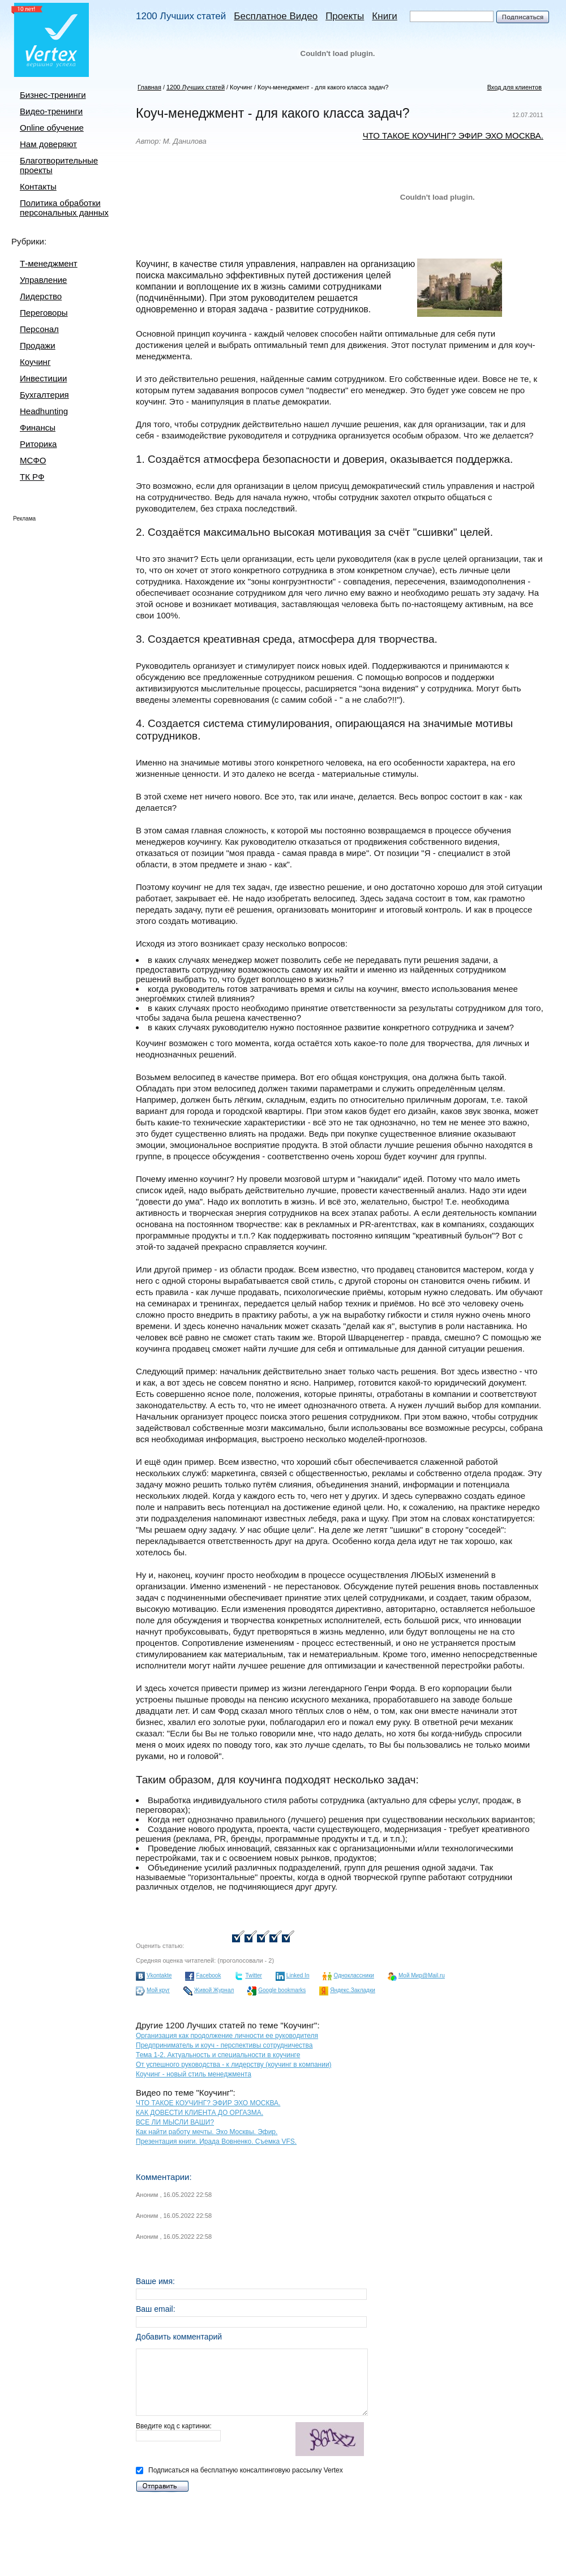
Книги (384, 16)
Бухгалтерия (44, 394)
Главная (149, 87)
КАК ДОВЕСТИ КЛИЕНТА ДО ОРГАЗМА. (199, 2113)
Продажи (37, 345)
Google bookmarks (282, 1990)
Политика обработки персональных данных (64, 207)
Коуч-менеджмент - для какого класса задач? (323, 87)
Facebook (208, 1975)
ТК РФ (32, 476)
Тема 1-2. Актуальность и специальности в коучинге (218, 2055)
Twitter (253, 1975)
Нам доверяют (48, 144)
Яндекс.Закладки (352, 1990)
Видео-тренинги (51, 111)
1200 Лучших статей (181, 16)
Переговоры (44, 312)
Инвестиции (43, 378)
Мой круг (158, 1990)
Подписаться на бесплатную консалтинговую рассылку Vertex (239, 2470)
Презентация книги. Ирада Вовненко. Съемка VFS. (216, 2141)
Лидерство (41, 296)
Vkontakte (159, 1975)
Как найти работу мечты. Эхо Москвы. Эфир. (206, 2132)
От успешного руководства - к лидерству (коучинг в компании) (234, 2064)
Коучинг (35, 362)
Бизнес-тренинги (53, 95)
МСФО (33, 460)
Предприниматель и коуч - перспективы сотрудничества (224, 2045)
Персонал (39, 329)
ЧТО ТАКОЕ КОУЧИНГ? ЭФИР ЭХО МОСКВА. (453, 135)
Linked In (298, 1975)
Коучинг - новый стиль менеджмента (193, 2074)
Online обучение (52, 127)
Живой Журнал (214, 1990)
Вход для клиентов (514, 87)
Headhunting (44, 411)
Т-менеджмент (49, 263)
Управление (43, 280)
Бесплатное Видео (276, 16)
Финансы (37, 427)
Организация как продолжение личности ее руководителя (227, 2036)
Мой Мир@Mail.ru (421, 1975)
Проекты (344, 16)
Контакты (38, 186)
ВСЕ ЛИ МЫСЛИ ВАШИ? (175, 2122)
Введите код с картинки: (252, 2440)
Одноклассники (353, 1975)
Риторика (38, 444)
